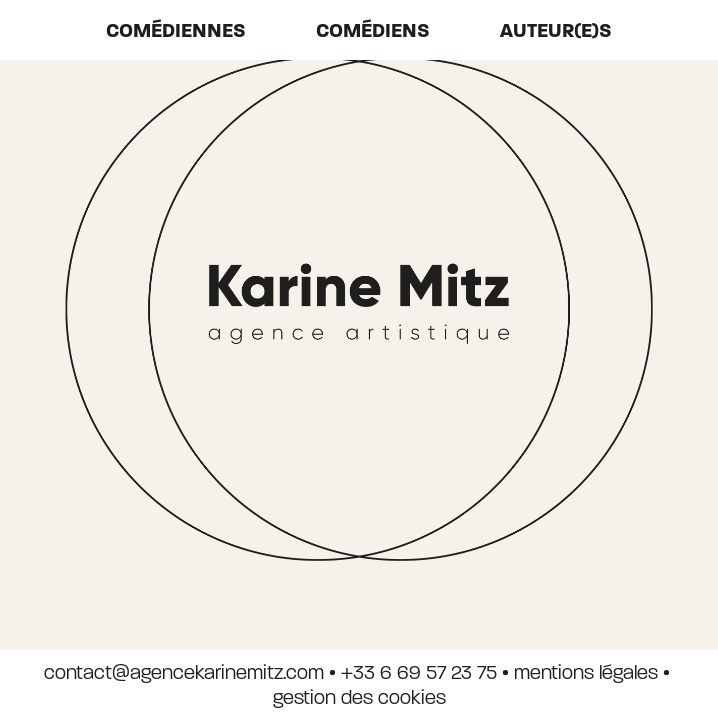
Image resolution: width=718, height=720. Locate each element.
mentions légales (586, 672)
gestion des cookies (359, 697)
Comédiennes (176, 30)
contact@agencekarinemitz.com (184, 672)
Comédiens (373, 30)
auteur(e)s (556, 30)
